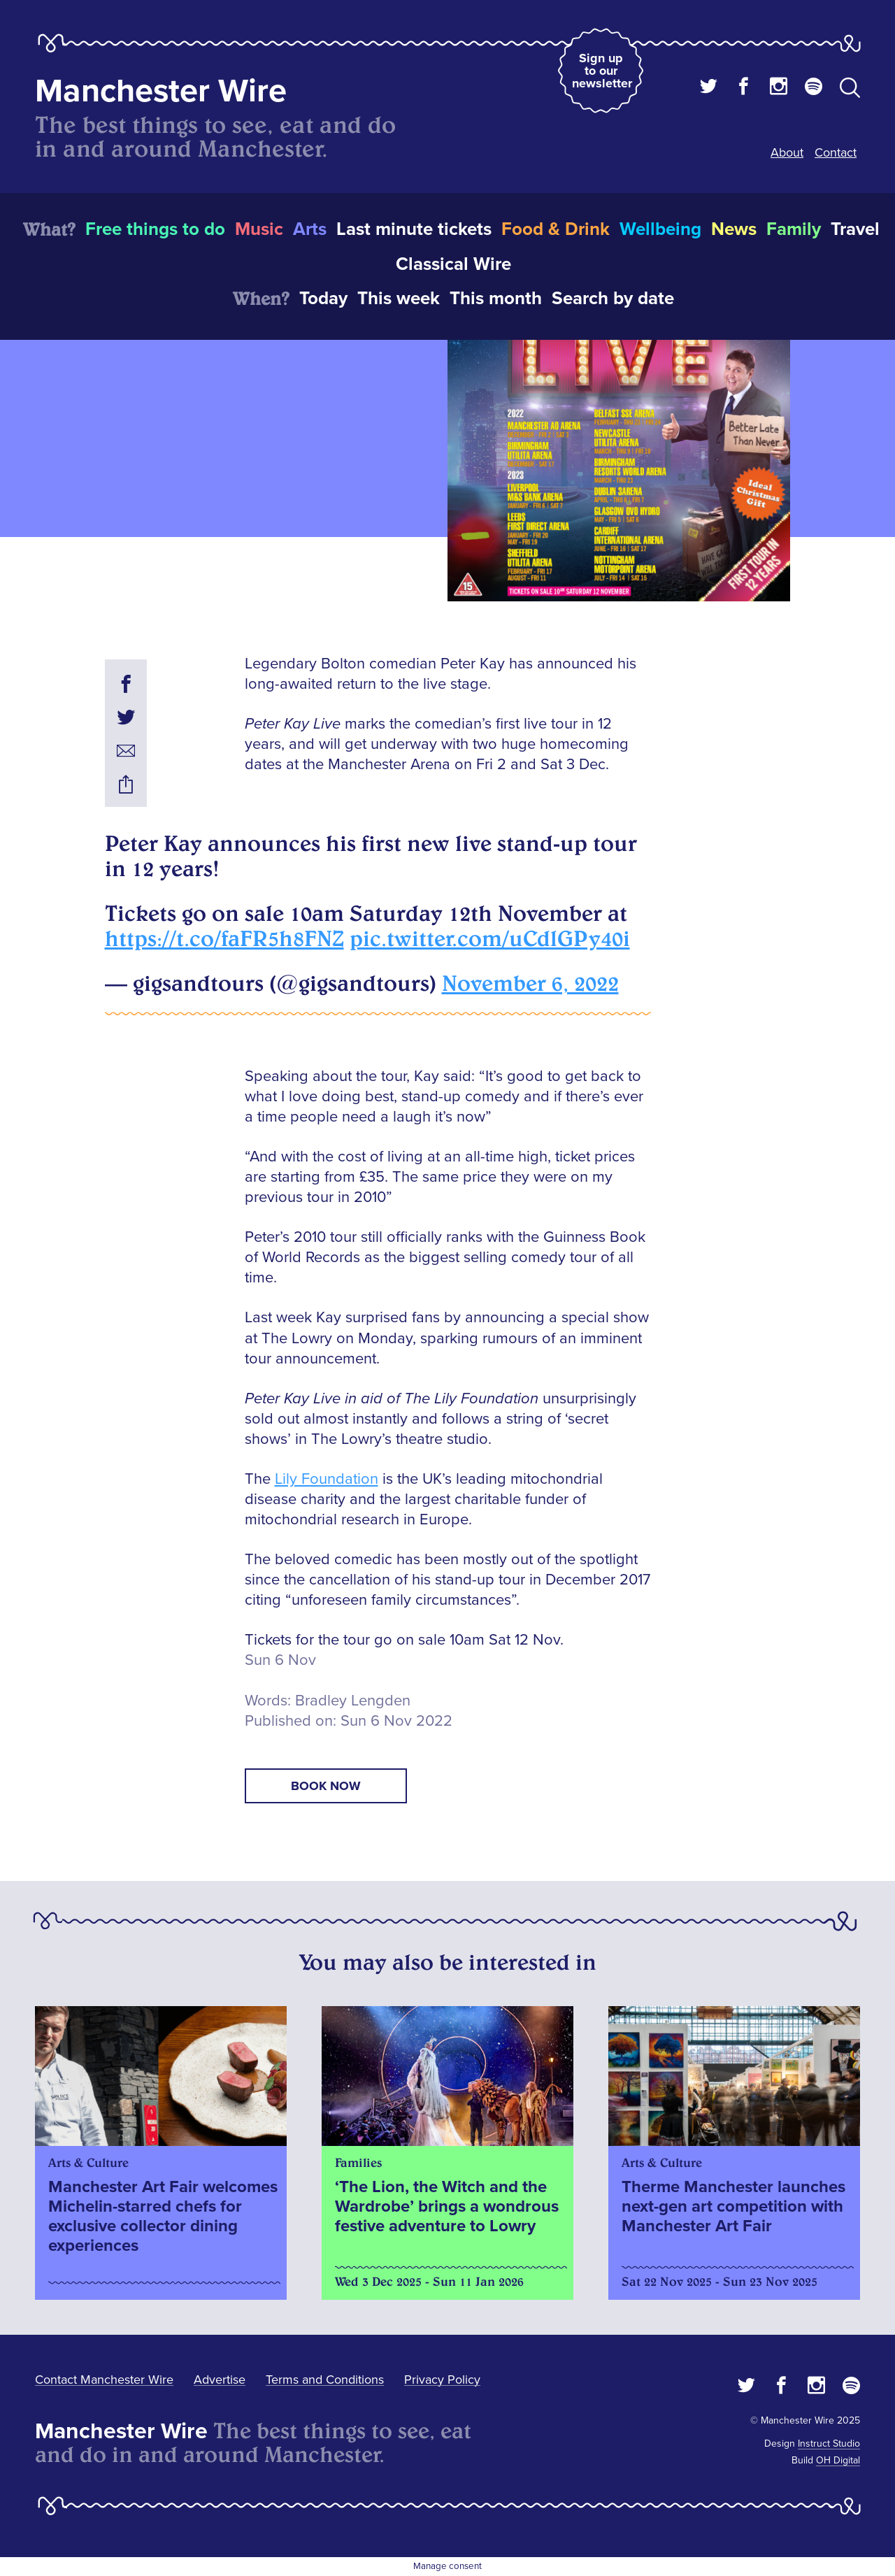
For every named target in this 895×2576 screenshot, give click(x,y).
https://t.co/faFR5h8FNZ (224, 938)
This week (398, 298)
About (787, 152)
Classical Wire (453, 264)
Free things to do (155, 229)
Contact (836, 152)
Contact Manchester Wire (104, 2379)
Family (793, 229)
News (734, 229)
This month (496, 298)
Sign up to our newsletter (602, 70)
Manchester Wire (161, 91)
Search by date (613, 298)
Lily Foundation (326, 1479)
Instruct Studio (829, 2443)
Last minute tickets (414, 229)
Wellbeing (660, 229)
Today (323, 298)
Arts (310, 229)
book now (326, 1786)
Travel (855, 229)
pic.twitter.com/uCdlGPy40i (490, 938)
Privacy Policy (442, 2379)
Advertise (219, 2379)
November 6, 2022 (530, 982)
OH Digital (838, 2460)
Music (259, 229)
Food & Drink (555, 229)
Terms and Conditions (325, 2379)
